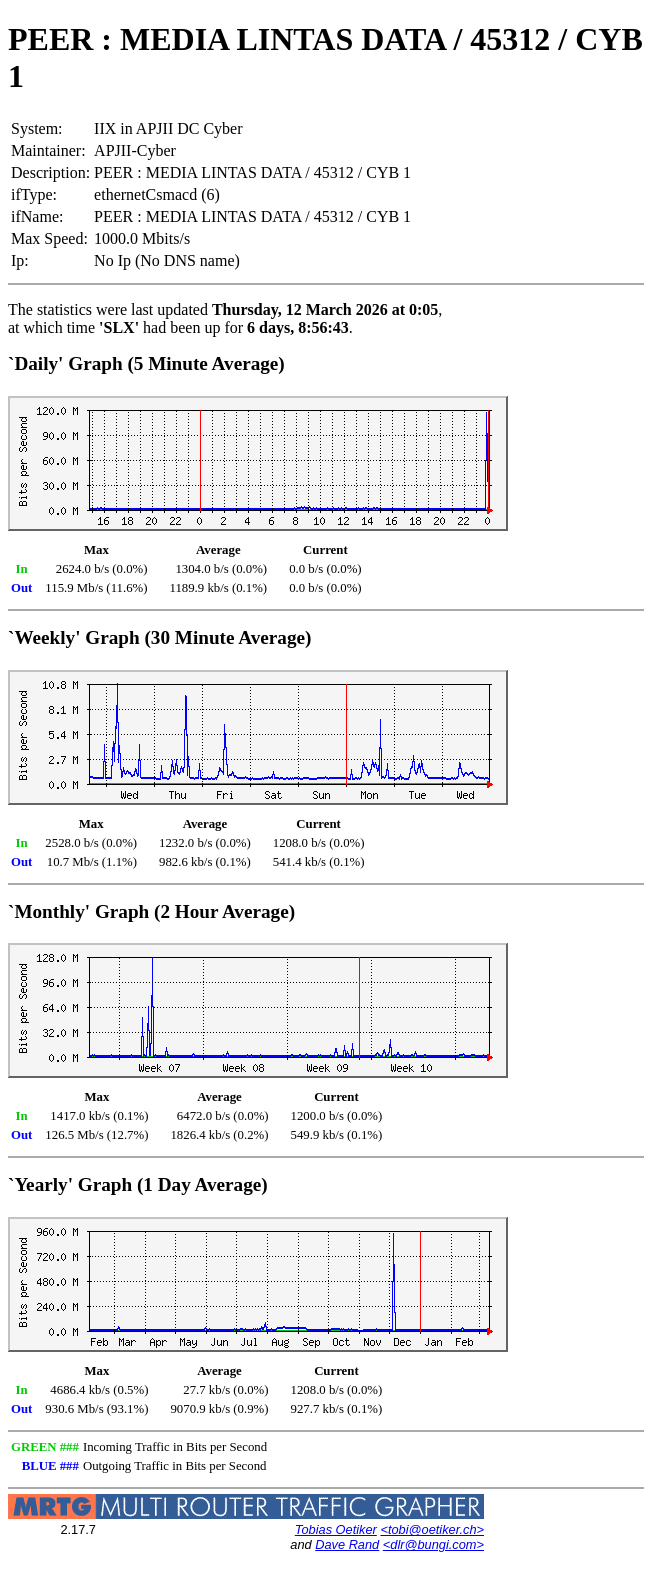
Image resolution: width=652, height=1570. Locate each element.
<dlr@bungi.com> (433, 1544)
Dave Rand (347, 1544)
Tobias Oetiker (336, 1529)
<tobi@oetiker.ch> (432, 1529)
